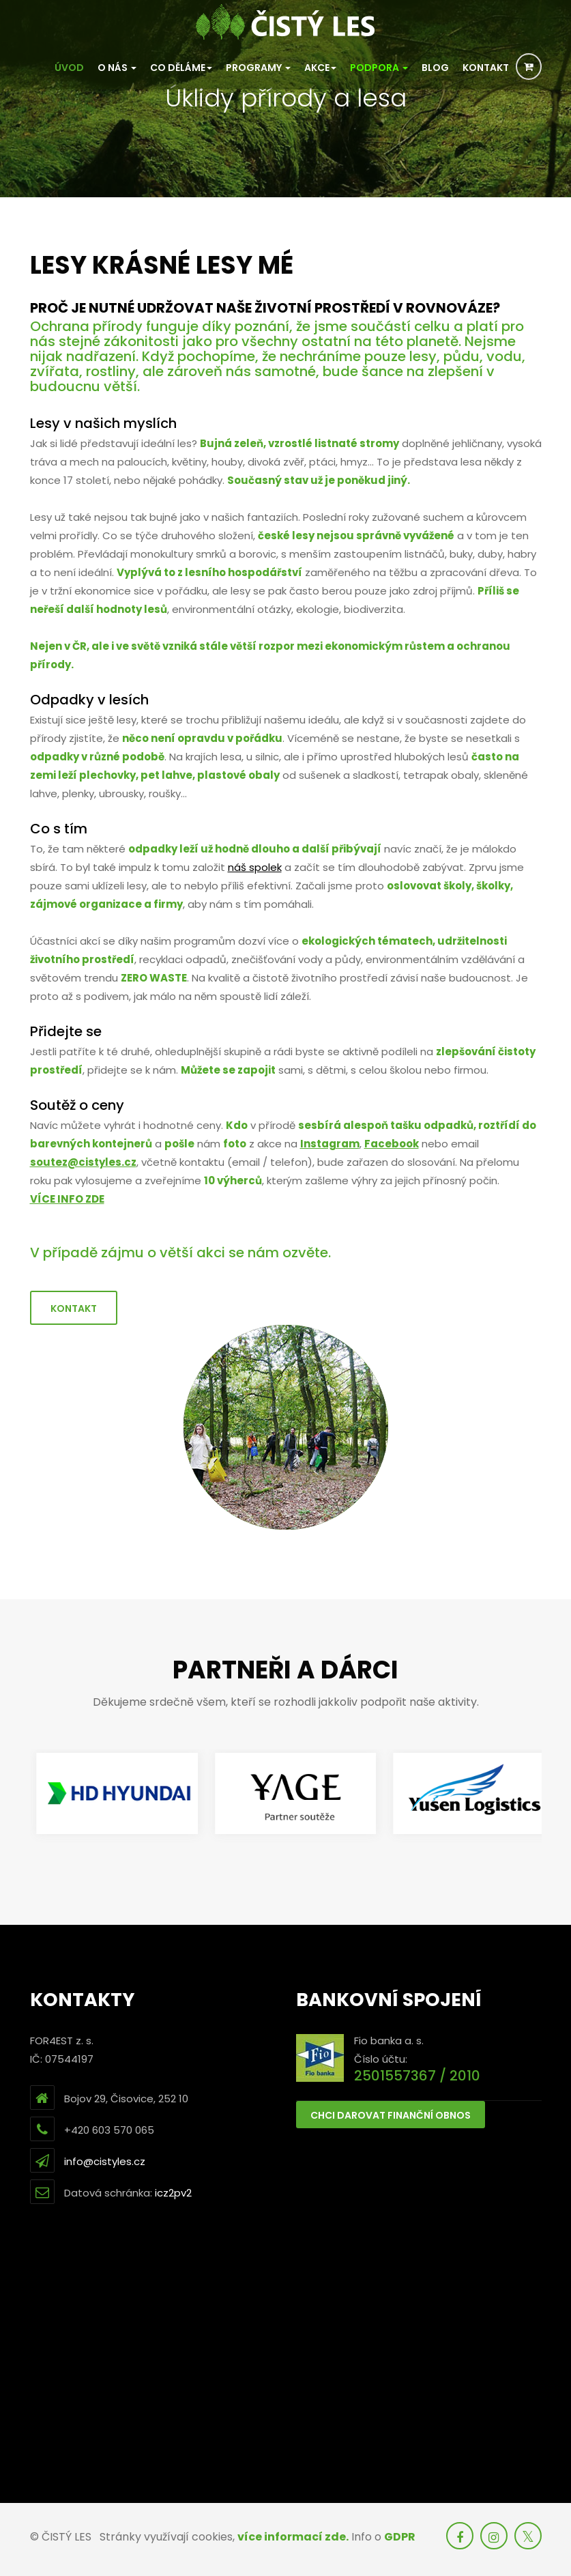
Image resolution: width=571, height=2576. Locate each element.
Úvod (69, 67)
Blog (435, 67)
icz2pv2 (173, 2193)
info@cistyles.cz (104, 2161)
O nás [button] (117, 67)
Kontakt (486, 67)
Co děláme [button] (181, 67)
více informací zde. (293, 2537)
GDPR (399, 2537)
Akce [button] (320, 67)
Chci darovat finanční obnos (390, 2115)
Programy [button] (258, 67)
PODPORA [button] (379, 67)
